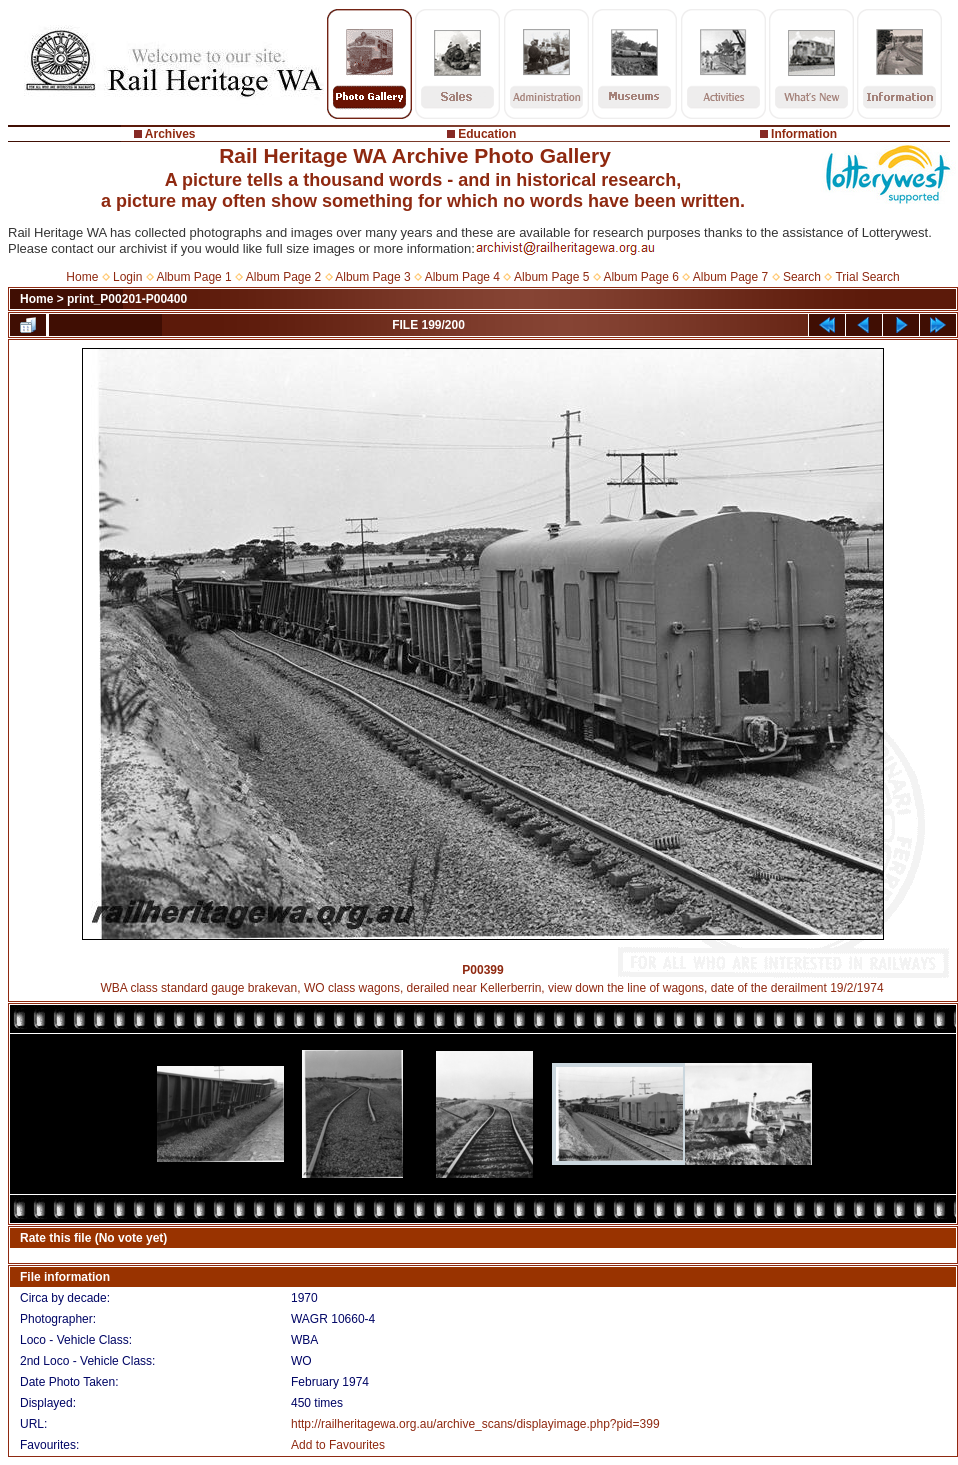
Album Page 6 (640, 277)
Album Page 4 (462, 277)
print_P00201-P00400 (127, 299)
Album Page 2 (283, 277)
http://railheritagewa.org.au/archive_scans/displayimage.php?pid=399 (475, 1424)
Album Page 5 (551, 277)
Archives (170, 134)
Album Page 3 (372, 277)
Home (82, 277)
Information (804, 134)
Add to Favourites (338, 1445)
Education (487, 134)
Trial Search (867, 277)
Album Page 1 (193, 277)
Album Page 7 (730, 277)
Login (127, 277)
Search (802, 277)
